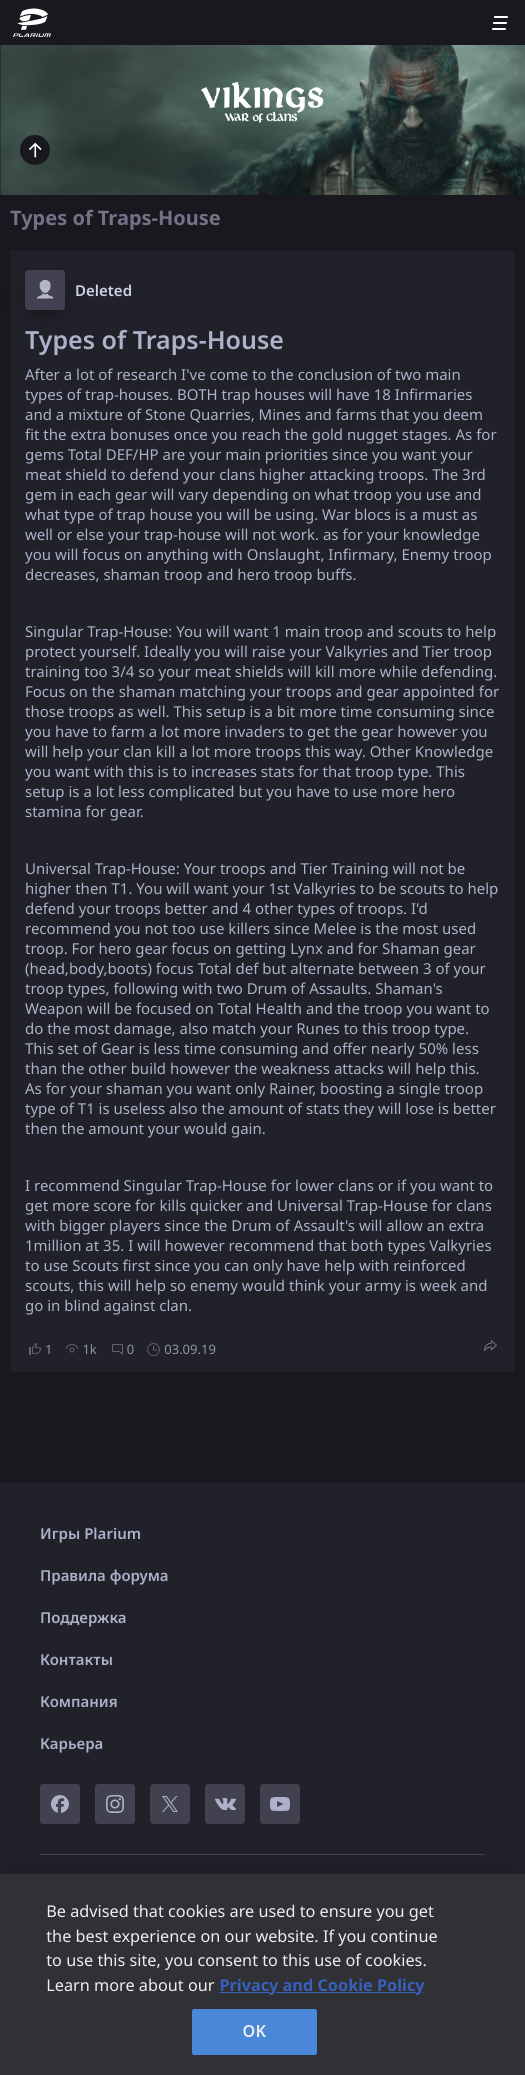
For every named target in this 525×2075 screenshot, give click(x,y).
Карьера (71, 1744)
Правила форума (104, 1576)
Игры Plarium (90, 1534)
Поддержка (83, 1618)
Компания (79, 1702)
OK (255, 2031)
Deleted (103, 291)
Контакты (76, 1660)
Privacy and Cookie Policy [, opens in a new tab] (322, 1985)
